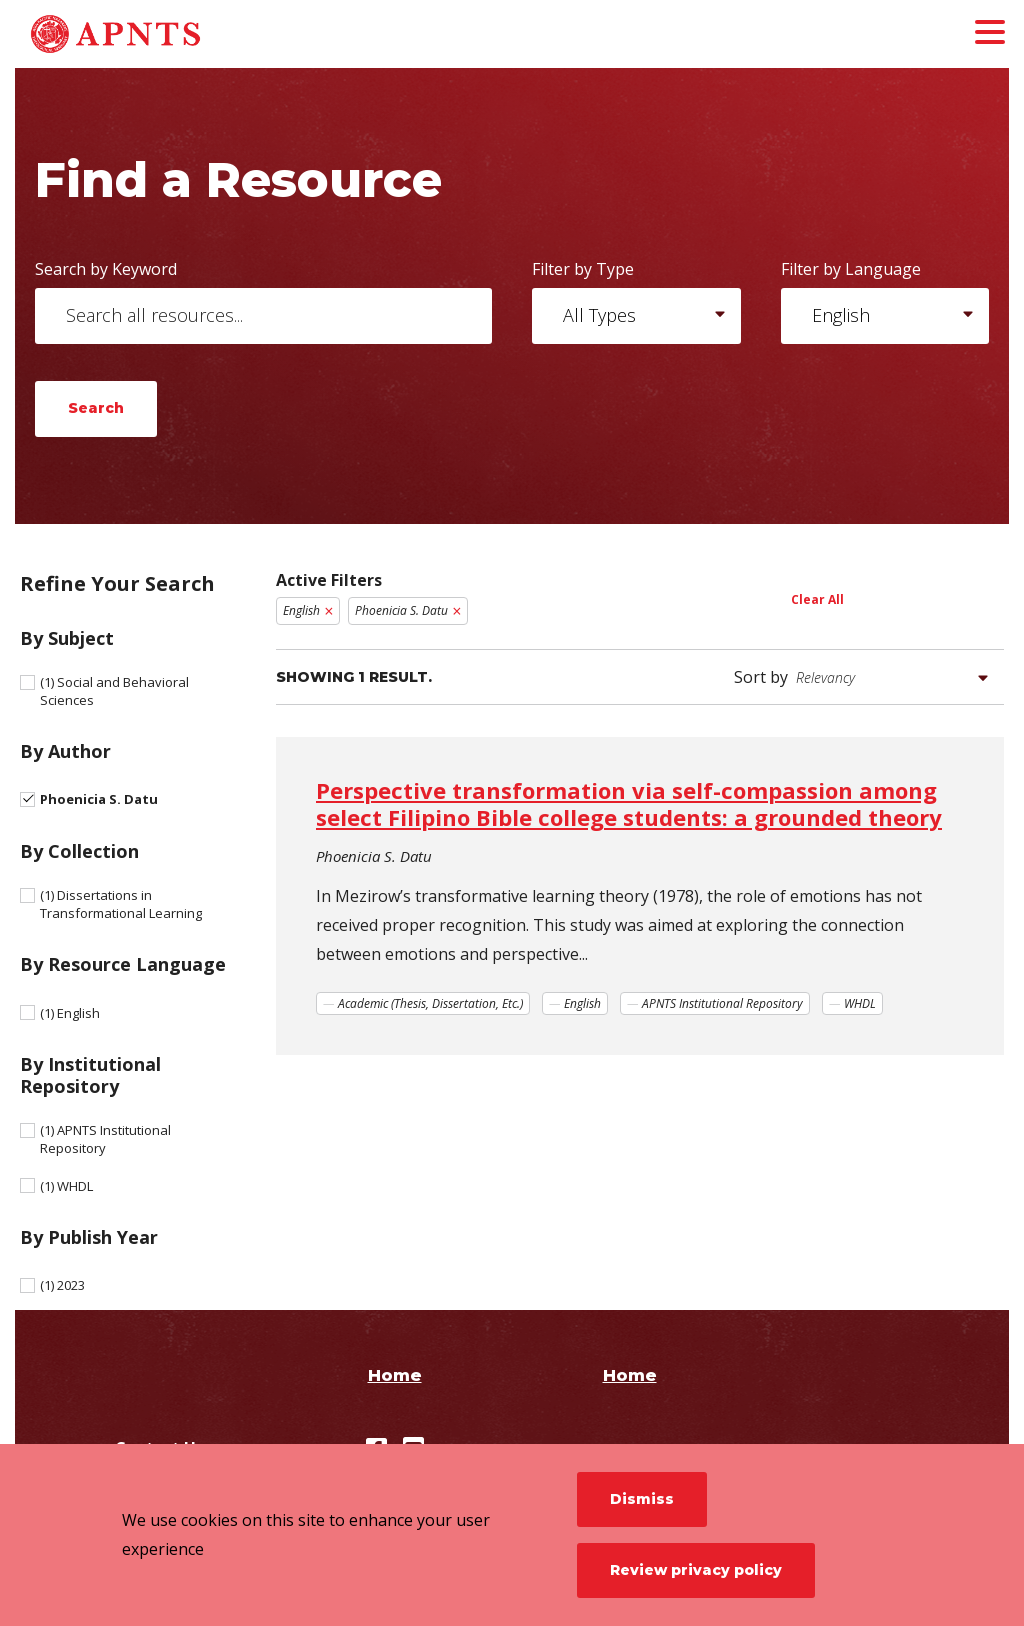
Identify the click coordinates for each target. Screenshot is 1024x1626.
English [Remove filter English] (301, 610)
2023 (62, 1285)
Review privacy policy (696, 1570)
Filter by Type (583, 269)
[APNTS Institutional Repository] (165, 34)
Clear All (817, 599)
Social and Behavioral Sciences (114, 691)
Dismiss (642, 1499)
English (70, 1013)
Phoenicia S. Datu (99, 799)
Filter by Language (851, 269)
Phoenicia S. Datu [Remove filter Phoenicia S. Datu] (401, 610)
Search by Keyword (106, 269)
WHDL (66, 1186)
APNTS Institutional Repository (105, 1139)
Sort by (761, 677)
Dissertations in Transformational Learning (121, 904)
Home (395, 1375)
